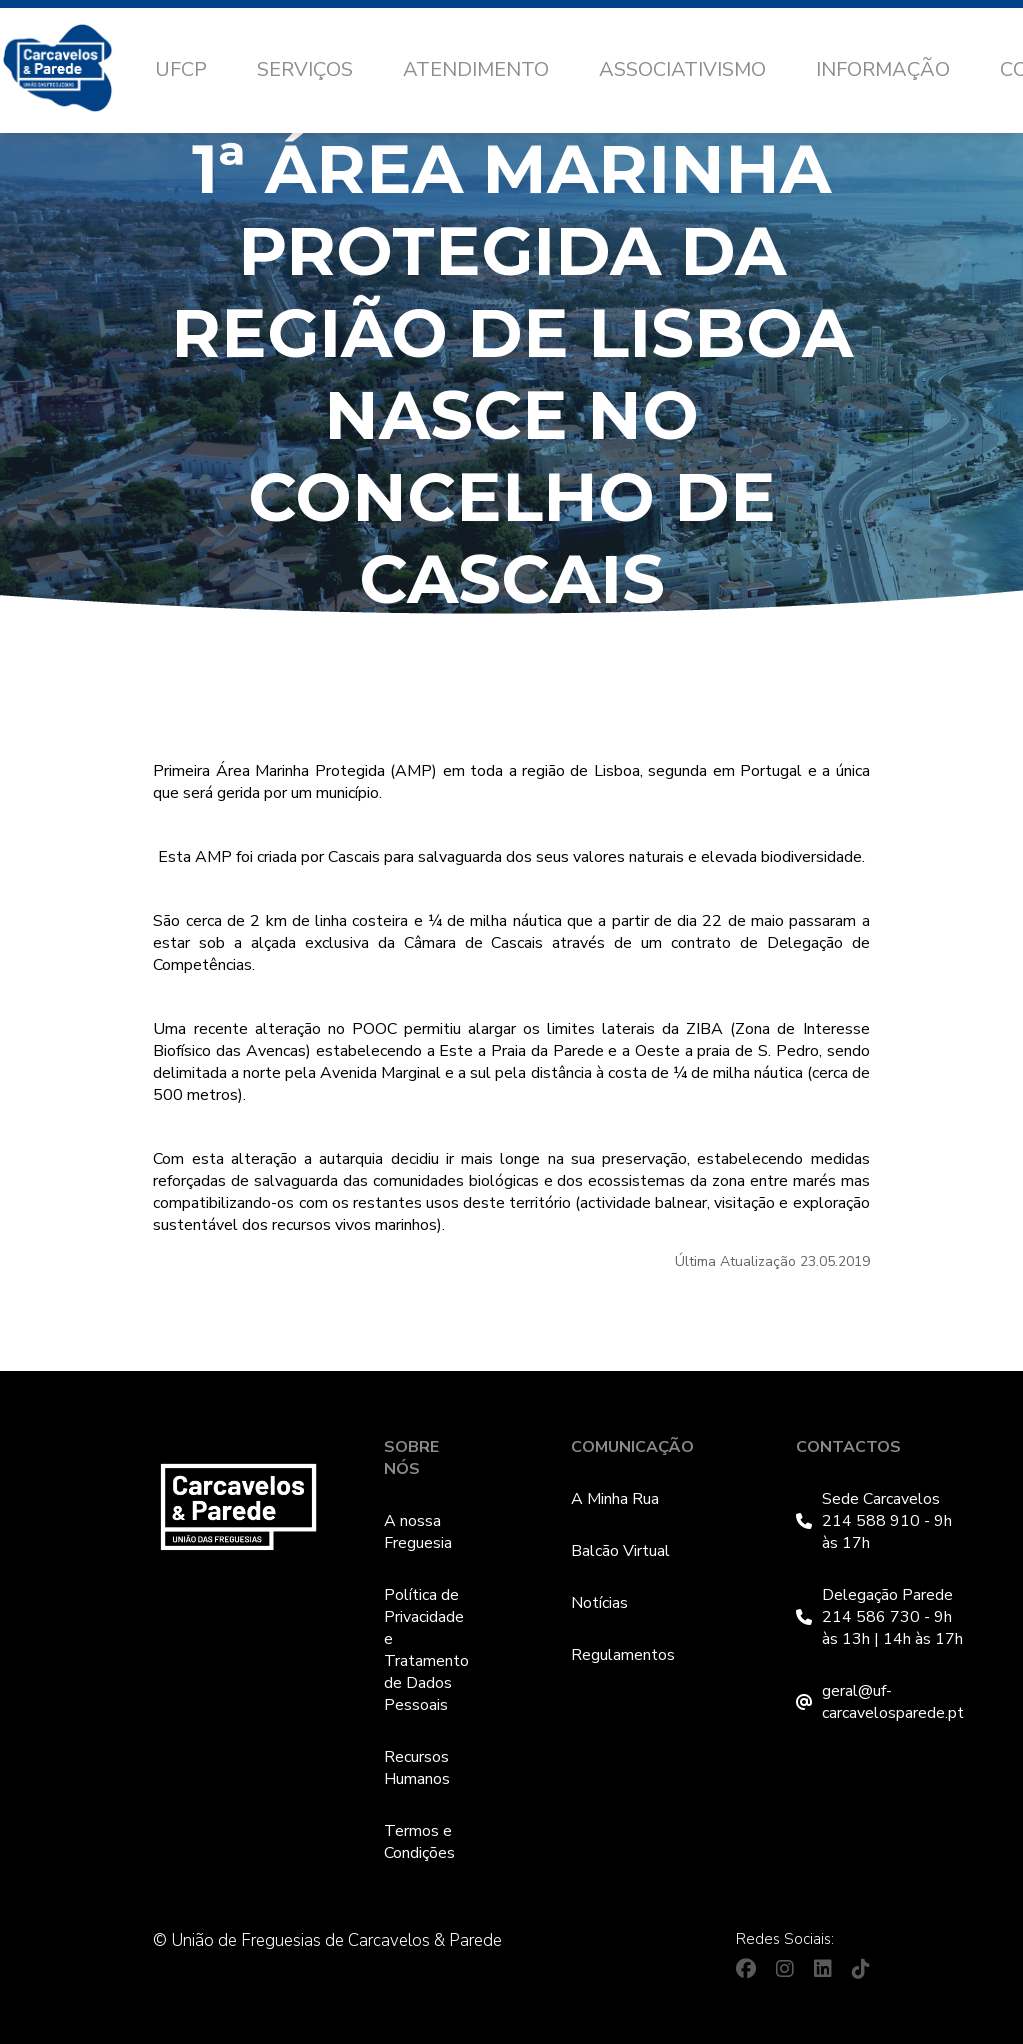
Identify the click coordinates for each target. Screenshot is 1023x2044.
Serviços (305, 69)
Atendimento (476, 69)
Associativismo (682, 69)
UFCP (181, 69)
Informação (883, 69)
